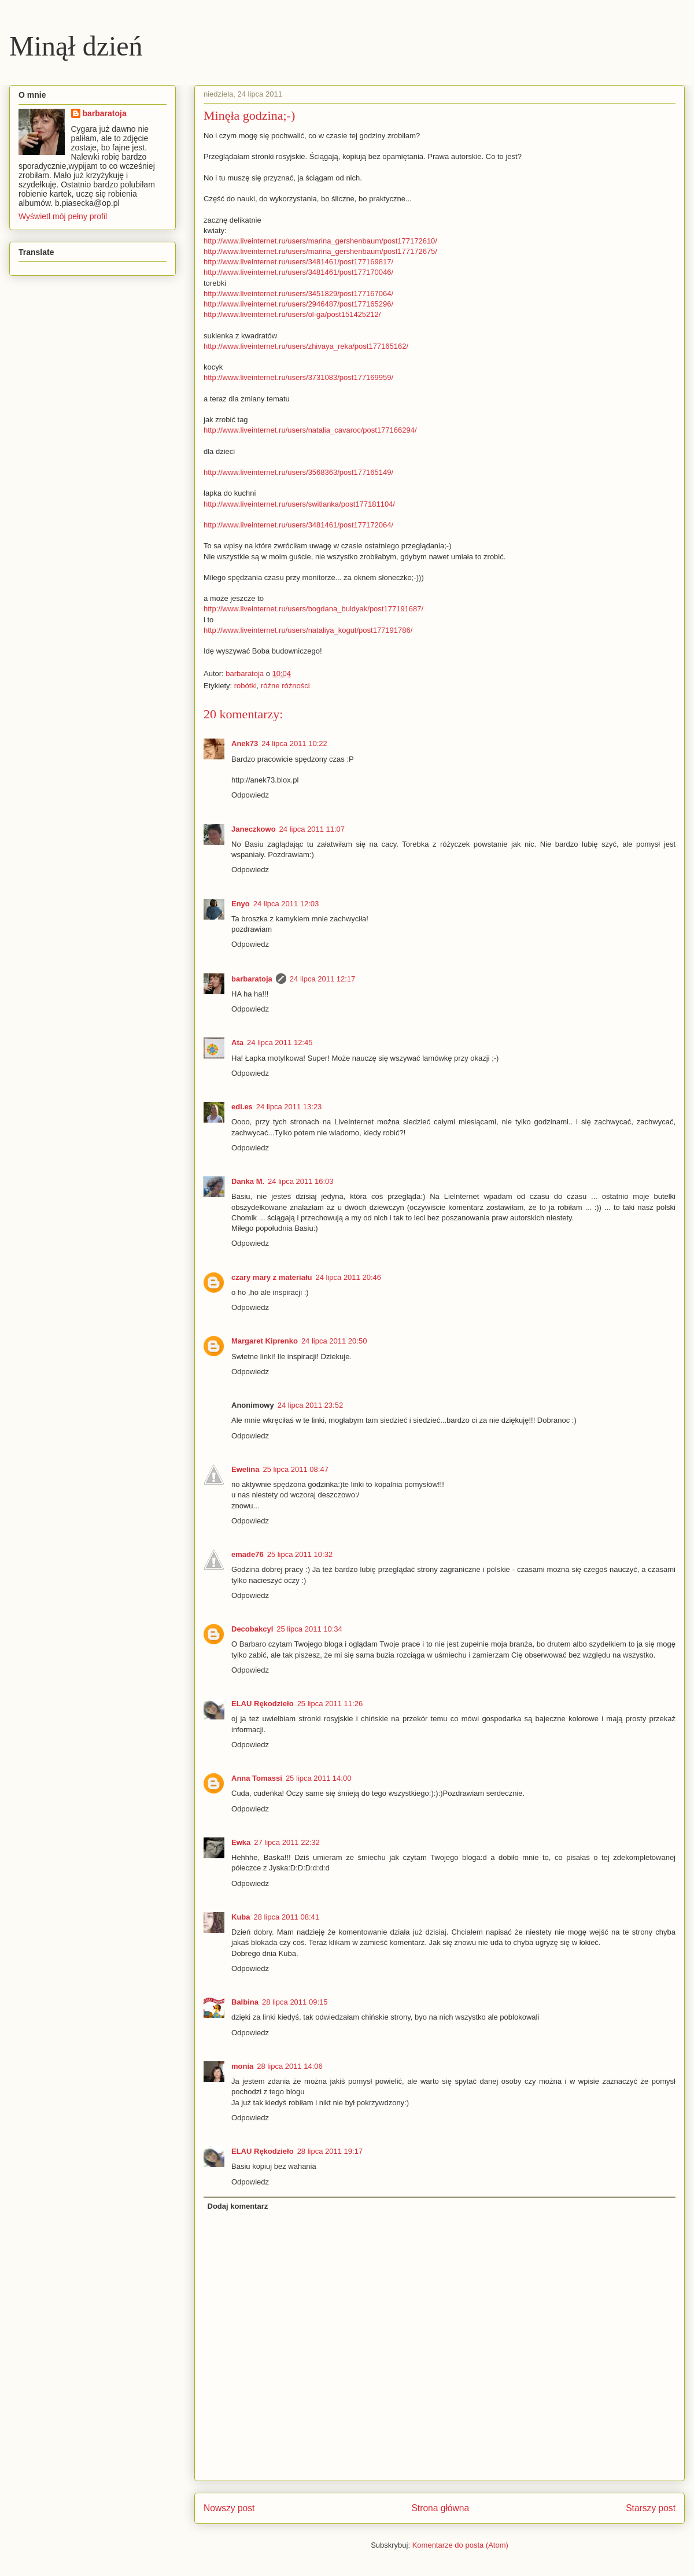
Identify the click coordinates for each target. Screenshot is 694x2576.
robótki (245, 685)
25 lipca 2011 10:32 (300, 1554)
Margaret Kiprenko (264, 1341)
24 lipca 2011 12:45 (279, 1042)
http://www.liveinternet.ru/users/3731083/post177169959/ (298, 377)
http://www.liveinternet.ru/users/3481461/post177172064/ (298, 525)
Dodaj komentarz (238, 2206)
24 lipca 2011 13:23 (289, 1106)
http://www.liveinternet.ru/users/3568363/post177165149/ (298, 472)
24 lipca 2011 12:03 (286, 903)
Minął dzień (76, 46)
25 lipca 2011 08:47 (295, 1469)
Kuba (240, 1917)
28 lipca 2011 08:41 (286, 1917)
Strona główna (440, 2508)
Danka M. (247, 1181)
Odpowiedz (250, 795)
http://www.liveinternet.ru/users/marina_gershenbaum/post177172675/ (320, 251)
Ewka (240, 1842)
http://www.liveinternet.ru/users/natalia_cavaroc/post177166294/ (310, 430)
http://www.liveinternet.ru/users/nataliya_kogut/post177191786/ (308, 630)
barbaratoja (251, 979)
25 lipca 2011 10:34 (309, 1629)
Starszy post (650, 2508)
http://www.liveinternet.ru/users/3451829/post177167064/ (298, 293)
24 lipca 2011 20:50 (334, 1341)
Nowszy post (229, 2508)
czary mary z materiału (271, 1277)
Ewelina (245, 1469)
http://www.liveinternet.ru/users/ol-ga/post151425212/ (292, 314)
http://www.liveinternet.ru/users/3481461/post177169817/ (298, 261)
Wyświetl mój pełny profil (63, 216)
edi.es (242, 1106)
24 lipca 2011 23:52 (310, 1405)
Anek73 (244, 743)
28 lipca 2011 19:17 (330, 2151)
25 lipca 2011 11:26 (330, 1703)
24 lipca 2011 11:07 (312, 829)
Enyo (240, 903)
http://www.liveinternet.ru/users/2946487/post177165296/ (298, 304)
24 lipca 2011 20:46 (348, 1277)
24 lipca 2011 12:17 (322, 979)
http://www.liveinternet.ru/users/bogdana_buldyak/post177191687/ (313, 608)
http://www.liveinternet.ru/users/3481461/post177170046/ (298, 272)
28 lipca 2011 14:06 (289, 2066)
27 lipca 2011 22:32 (286, 1842)
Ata (237, 1042)
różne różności (285, 685)
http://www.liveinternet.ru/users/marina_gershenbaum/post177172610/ (320, 241)
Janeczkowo (253, 829)
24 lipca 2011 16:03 (300, 1181)
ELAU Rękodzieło (262, 1703)
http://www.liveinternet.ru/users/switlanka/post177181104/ (299, 504)
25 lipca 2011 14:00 (318, 1778)
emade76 (247, 1554)
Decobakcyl (252, 1629)
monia (242, 2066)
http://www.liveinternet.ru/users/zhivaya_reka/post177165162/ (306, 346)
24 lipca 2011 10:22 (294, 743)
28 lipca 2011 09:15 (294, 2002)
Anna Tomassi (256, 1778)
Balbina (245, 2002)
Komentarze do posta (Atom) (460, 2545)
